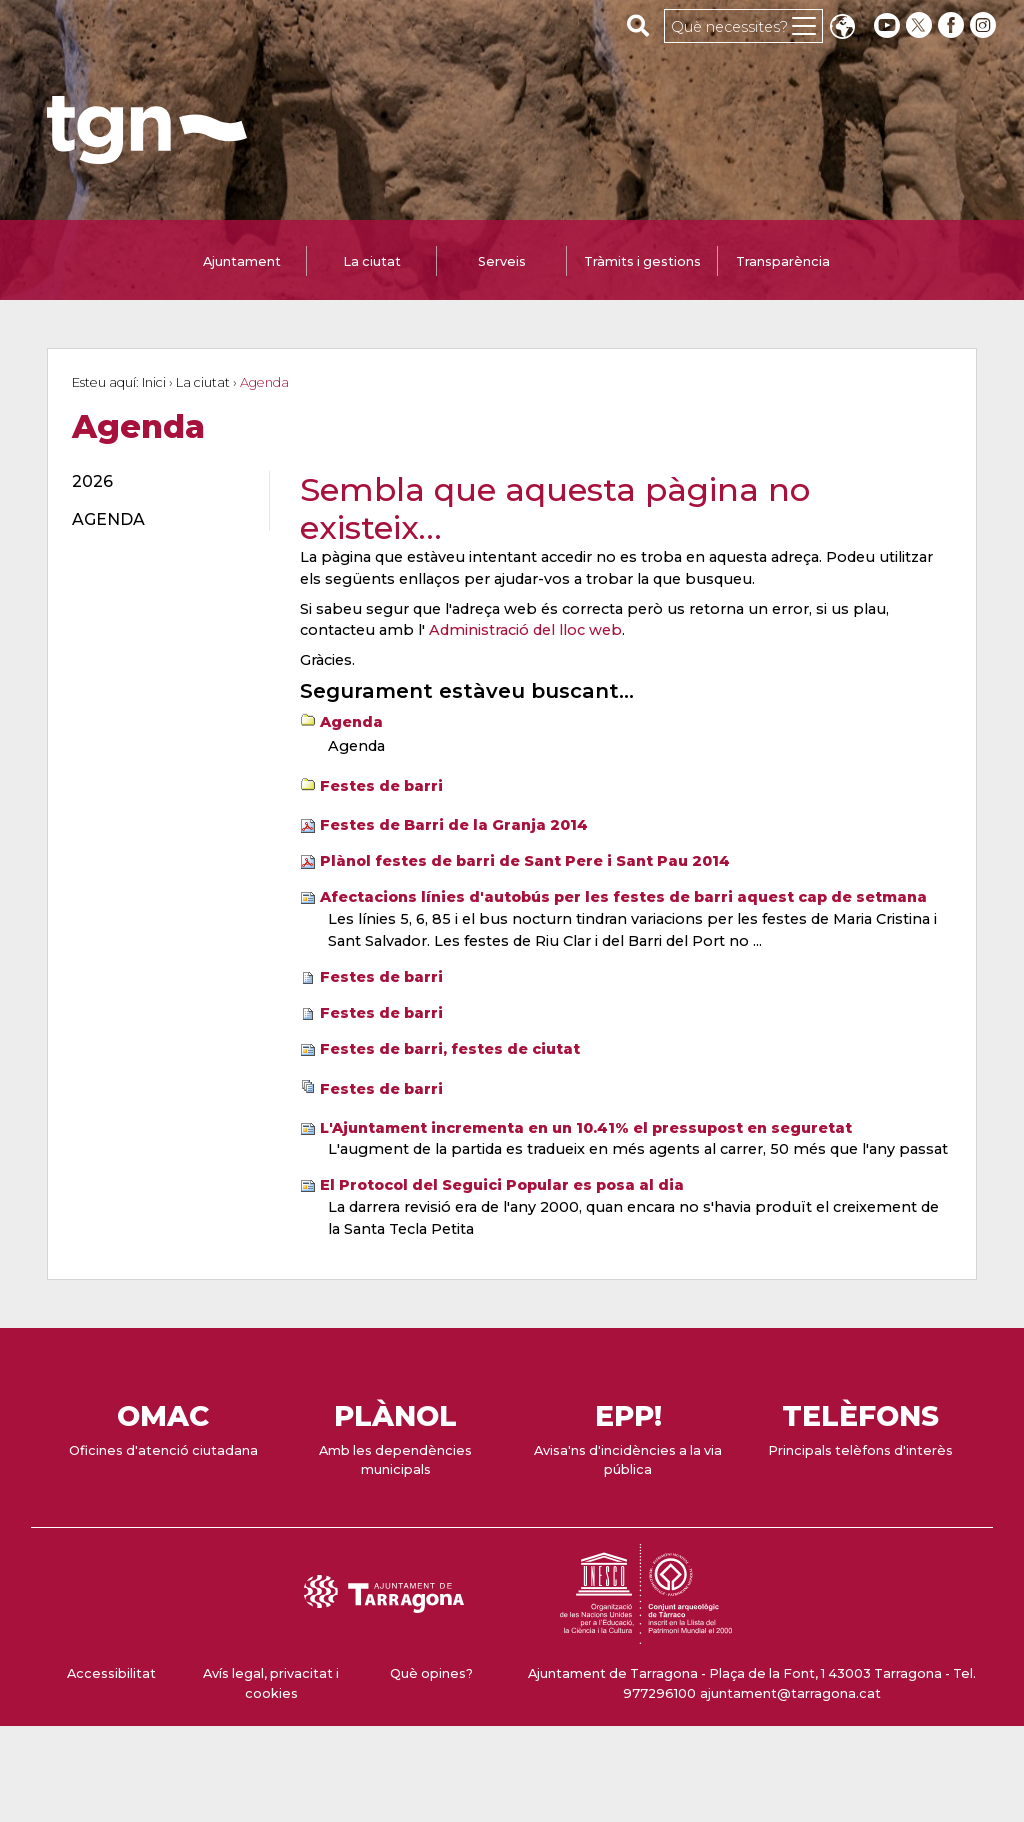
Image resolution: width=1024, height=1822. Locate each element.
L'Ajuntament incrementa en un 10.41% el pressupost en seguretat (586, 1128)
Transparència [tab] (783, 261)
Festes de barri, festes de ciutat (450, 1049)
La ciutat (203, 382)
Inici (154, 382)
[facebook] (953, 25)
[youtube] (887, 25)
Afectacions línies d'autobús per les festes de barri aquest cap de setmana (623, 897)
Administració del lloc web (525, 630)
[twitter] (921, 25)
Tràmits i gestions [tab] (642, 261)
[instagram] (985, 25)
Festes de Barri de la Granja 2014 (454, 825)
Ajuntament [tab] (242, 261)
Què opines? (431, 1673)
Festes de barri (381, 786)
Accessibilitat (111, 1673)
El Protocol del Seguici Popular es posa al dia (502, 1185)
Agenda (351, 722)
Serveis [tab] (502, 261)
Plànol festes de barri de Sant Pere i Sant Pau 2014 (525, 861)
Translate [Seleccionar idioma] (842, 28)
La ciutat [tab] (372, 261)
